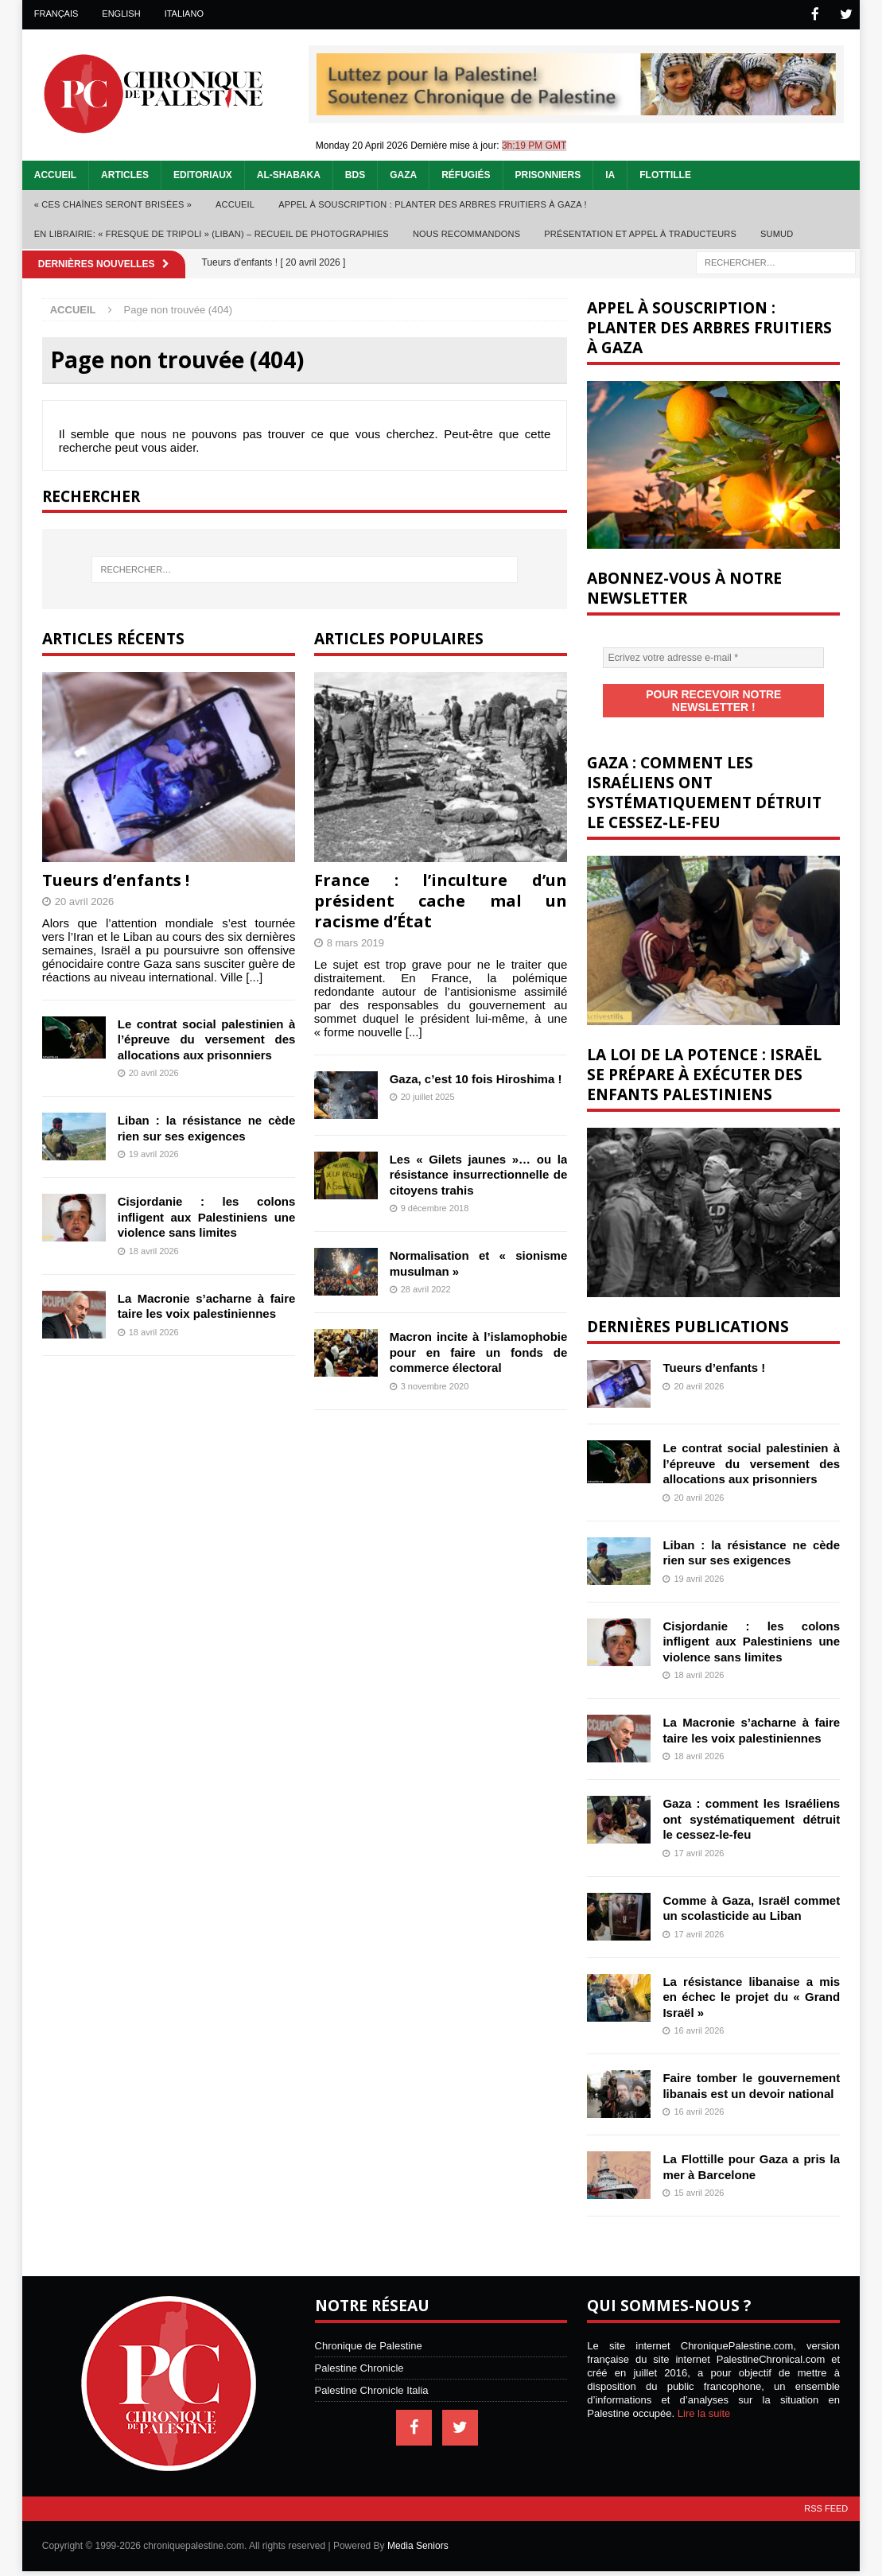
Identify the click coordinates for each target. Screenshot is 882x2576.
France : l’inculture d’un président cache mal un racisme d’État (441, 899)
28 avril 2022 (426, 1288)
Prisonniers (548, 174)
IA (610, 174)
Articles (125, 174)
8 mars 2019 (355, 941)
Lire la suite (704, 2398)
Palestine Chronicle (359, 2353)
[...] (254, 975)
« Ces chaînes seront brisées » (113, 203)
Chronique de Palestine (368, 2331)
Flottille (665, 174)
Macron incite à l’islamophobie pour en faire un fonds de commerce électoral (479, 1351)
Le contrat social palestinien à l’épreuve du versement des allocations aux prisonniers (207, 1038)
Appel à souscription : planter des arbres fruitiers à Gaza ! (432, 203)
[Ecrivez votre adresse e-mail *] (713, 657)
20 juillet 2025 (428, 1096)
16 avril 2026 (699, 2015)
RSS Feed (826, 2493)
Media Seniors (418, 2530)
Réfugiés (465, 174)
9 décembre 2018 (435, 1207)
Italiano (184, 13)
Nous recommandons (466, 233)
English (121, 13)
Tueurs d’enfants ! (115, 878)
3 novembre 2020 (435, 1384)
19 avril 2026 (154, 1153)
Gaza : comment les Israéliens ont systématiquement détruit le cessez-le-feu (751, 1803)
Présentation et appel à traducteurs (640, 233)
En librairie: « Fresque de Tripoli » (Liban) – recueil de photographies (211, 233)
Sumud (776, 233)
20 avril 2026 (84, 900)
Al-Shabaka (289, 174)
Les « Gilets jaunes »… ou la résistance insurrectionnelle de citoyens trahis (479, 1173)
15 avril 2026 (699, 2177)
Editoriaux (202, 174)
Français (56, 13)
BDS (355, 174)
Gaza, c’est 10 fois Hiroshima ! (476, 1077)
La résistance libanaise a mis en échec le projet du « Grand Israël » (751, 1981)
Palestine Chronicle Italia (372, 2375)
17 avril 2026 (699, 1837)
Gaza (403, 174)
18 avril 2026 (154, 1249)
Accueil (55, 174)
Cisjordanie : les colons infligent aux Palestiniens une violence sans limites (207, 1216)
